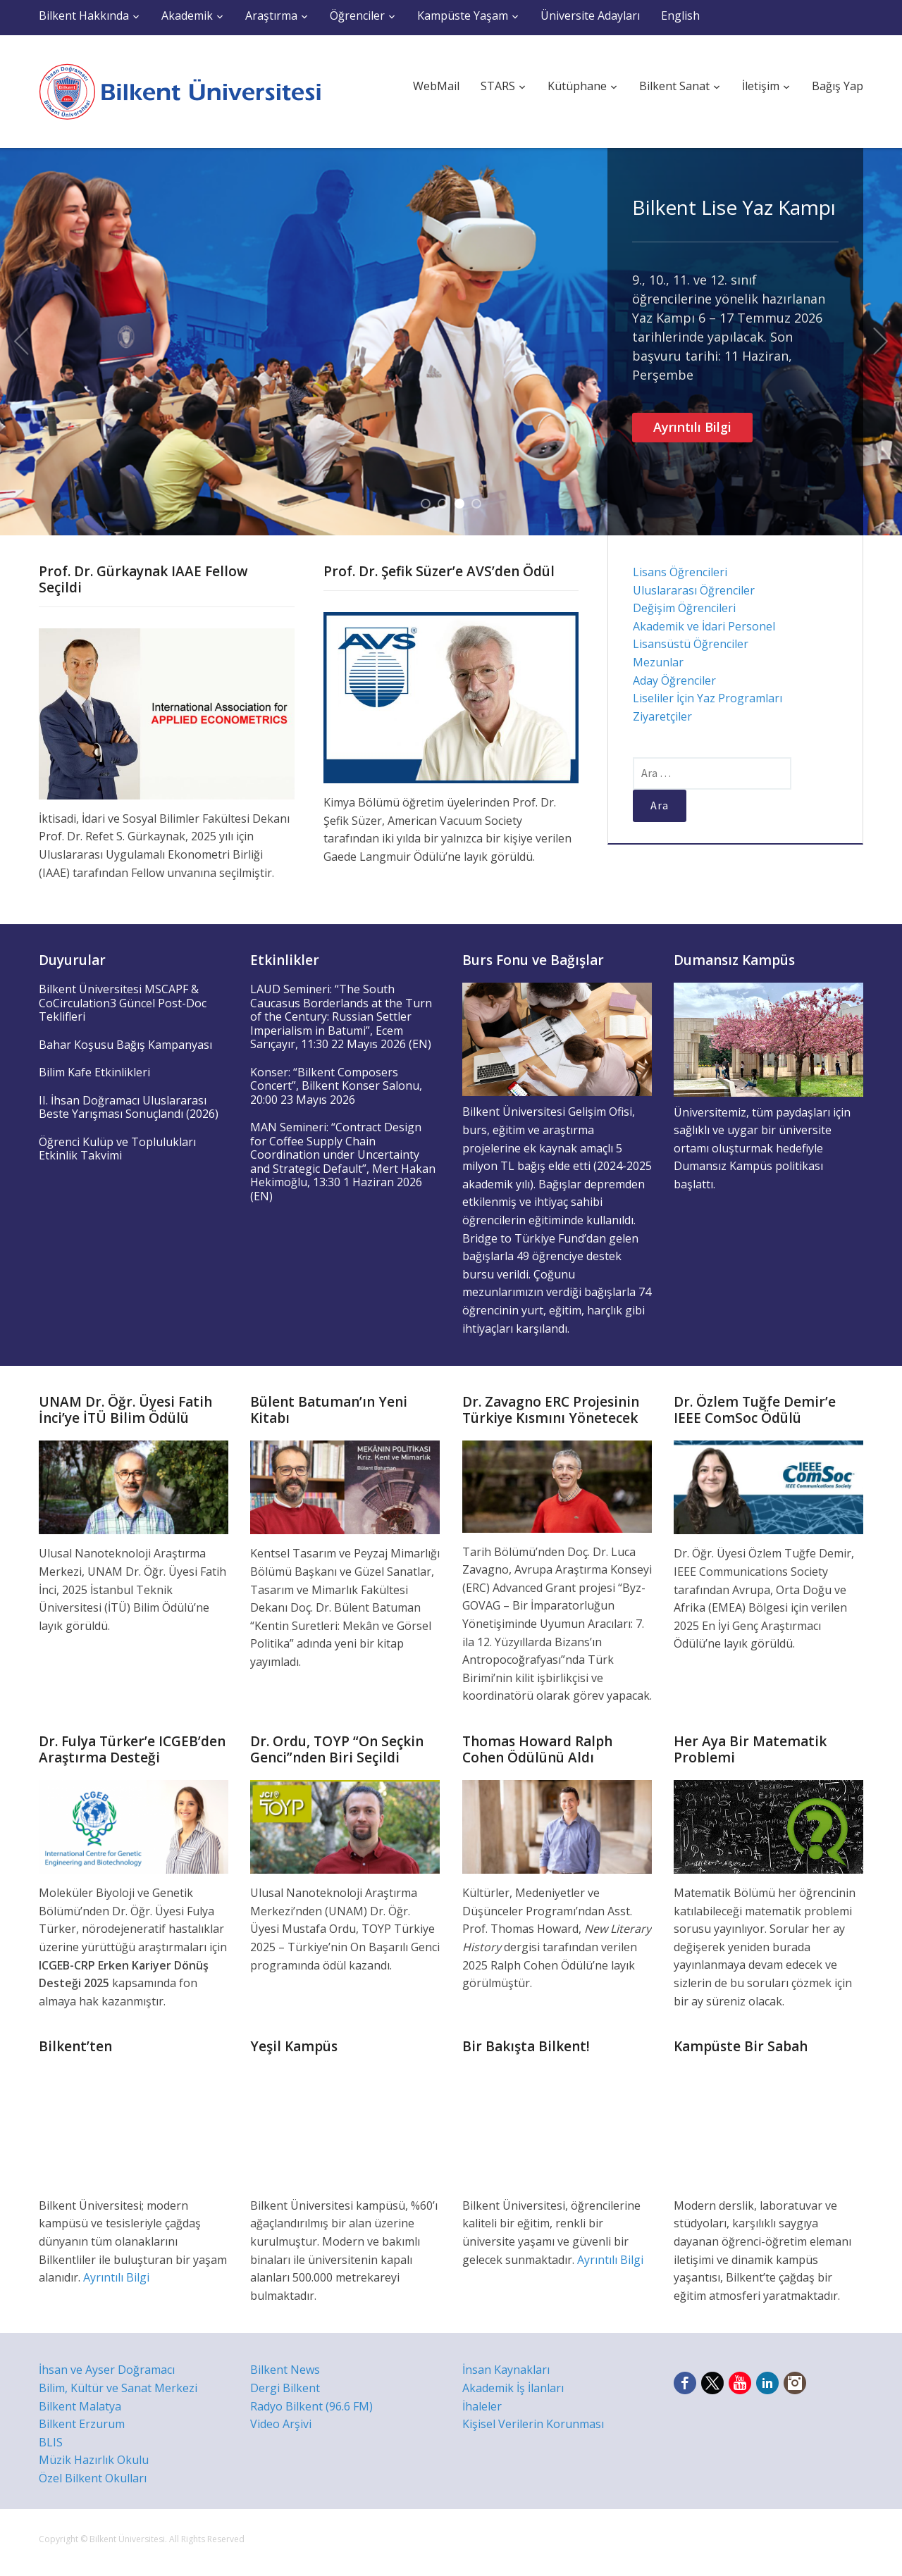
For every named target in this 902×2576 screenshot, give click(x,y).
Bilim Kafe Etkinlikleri (94, 1072)
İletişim (760, 86)
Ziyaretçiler (662, 716)
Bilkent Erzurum (82, 2424)
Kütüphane (577, 86)
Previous (21, 342)
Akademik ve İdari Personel (704, 626)
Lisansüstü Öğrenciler (690, 644)
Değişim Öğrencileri (684, 608)
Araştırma (271, 15)
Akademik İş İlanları (513, 2388)
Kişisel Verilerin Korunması (533, 2424)
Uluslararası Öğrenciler (694, 590)
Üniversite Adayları (590, 15)
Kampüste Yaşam (462, 15)
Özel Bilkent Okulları (93, 2478)
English (680, 15)
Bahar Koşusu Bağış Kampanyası (125, 1044)
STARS (498, 86)
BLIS (51, 2442)
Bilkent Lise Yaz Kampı (734, 207)
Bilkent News (285, 2369)
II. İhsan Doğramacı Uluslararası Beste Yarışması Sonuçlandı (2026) (128, 1107)
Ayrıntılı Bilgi (692, 426)
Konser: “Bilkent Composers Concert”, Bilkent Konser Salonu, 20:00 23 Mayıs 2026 (336, 1085)
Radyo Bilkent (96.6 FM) (311, 2406)
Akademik (187, 15)
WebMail (436, 86)
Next (881, 342)
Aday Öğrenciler (674, 680)
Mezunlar (658, 662)
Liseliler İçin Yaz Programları (707, 698)
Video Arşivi (280, 2424)
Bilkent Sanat (674, 86)
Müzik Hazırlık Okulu (94, 2460)
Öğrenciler (357, 15)
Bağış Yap (837, 86)
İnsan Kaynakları (506, 2369)
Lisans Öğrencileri (680, 572)
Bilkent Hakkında (84, 15)
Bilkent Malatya (80, 2406)
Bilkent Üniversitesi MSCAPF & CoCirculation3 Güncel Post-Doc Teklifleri (122, 1002)
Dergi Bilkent (285, 2388)
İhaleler (482, 2406)
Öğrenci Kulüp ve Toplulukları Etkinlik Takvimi (117, 1149)
